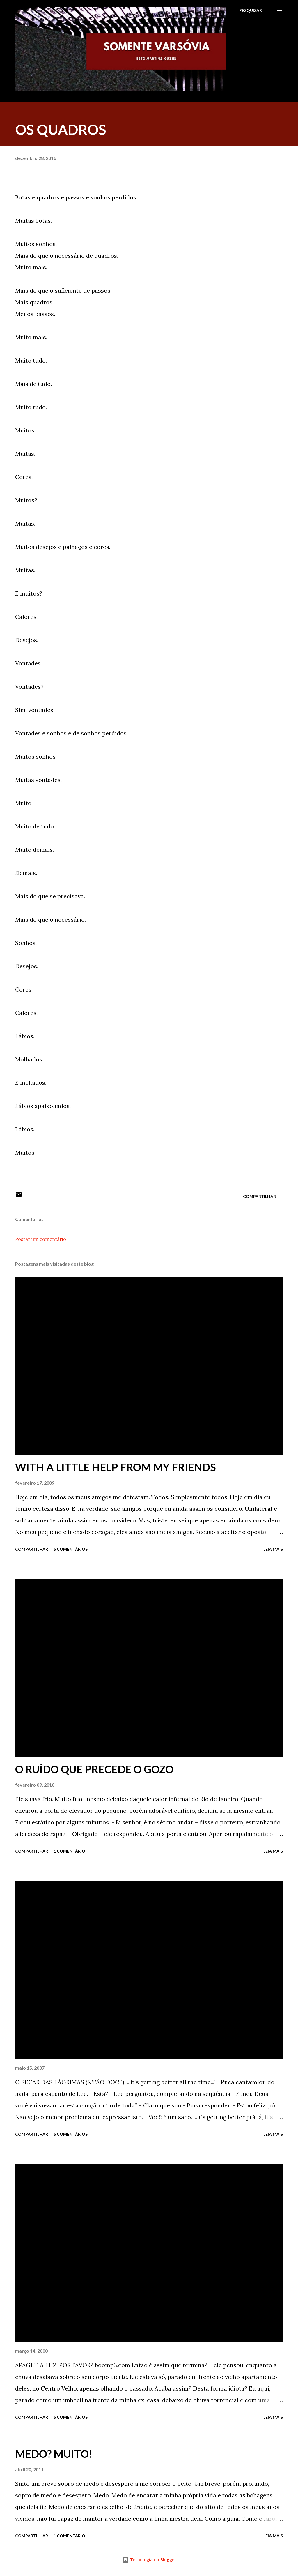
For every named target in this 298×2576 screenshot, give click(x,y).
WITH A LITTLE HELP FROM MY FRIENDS (115, 1467)
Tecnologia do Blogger (149, 2559)
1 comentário (69, 1851)
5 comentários (71, 1549)
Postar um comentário (40, 1239)
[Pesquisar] (250, 10)
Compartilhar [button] (259, 1196)
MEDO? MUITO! (54, 2453)
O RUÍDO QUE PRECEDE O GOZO (94, 1769)
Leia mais (273, 1549)
